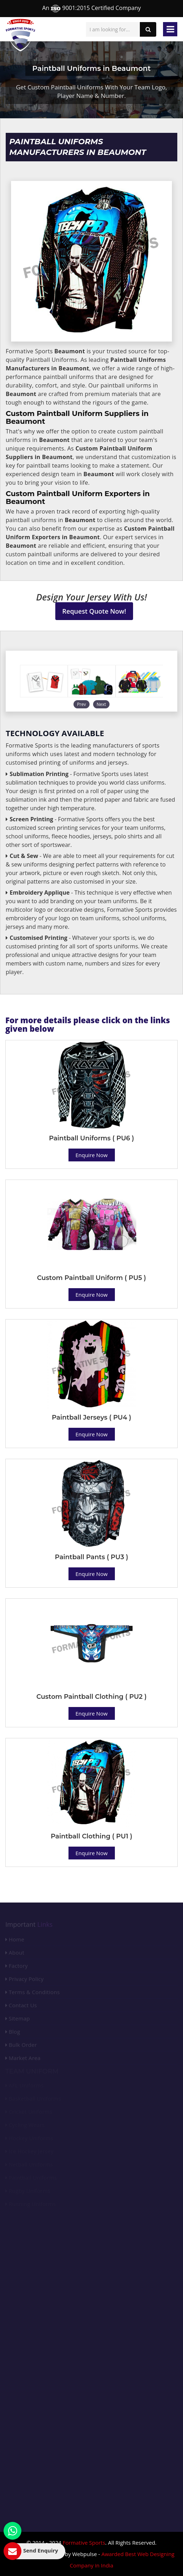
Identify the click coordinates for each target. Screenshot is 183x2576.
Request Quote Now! (94, 611)
